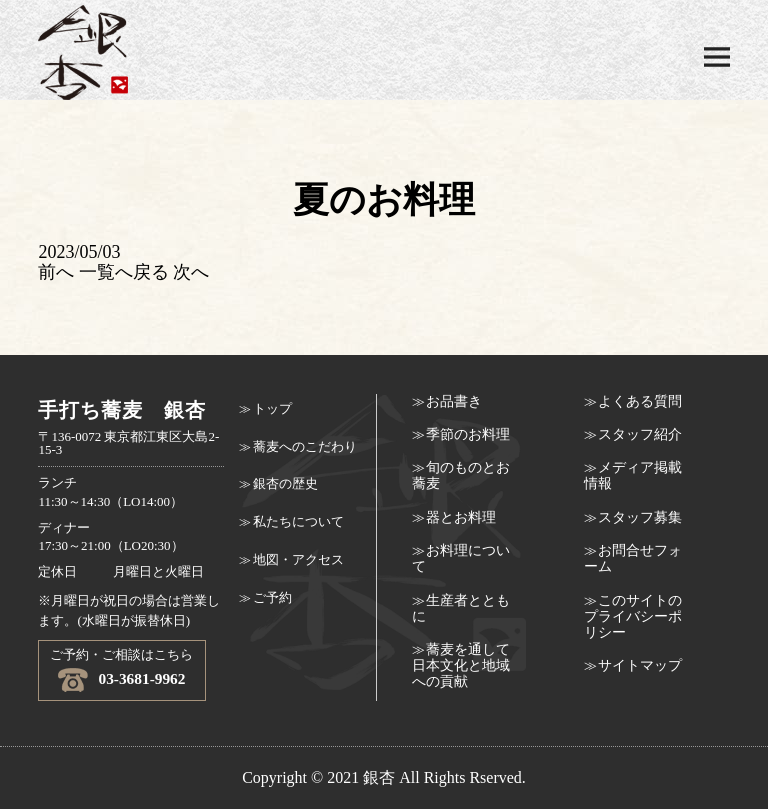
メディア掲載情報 (633, 475)
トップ (272, 409)
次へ (191, 272)
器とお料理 (461, 517)
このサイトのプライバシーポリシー (633, 616)
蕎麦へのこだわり (305, 447)
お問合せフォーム (633, 558)
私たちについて (298, 522)
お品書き (454, 401)
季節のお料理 (468, 434)
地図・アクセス (298, 560)
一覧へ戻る (124, 272)
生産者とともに (461, 608)
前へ (56, 272)
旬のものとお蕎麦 (461, 475)
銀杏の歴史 (285, 484)
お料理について (461, 558)
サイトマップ (640, 665)
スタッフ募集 (640, 517)
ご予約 (272, 598)
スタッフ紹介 (640, 434)
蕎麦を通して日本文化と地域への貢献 (461, 665)
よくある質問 (640, 401)
